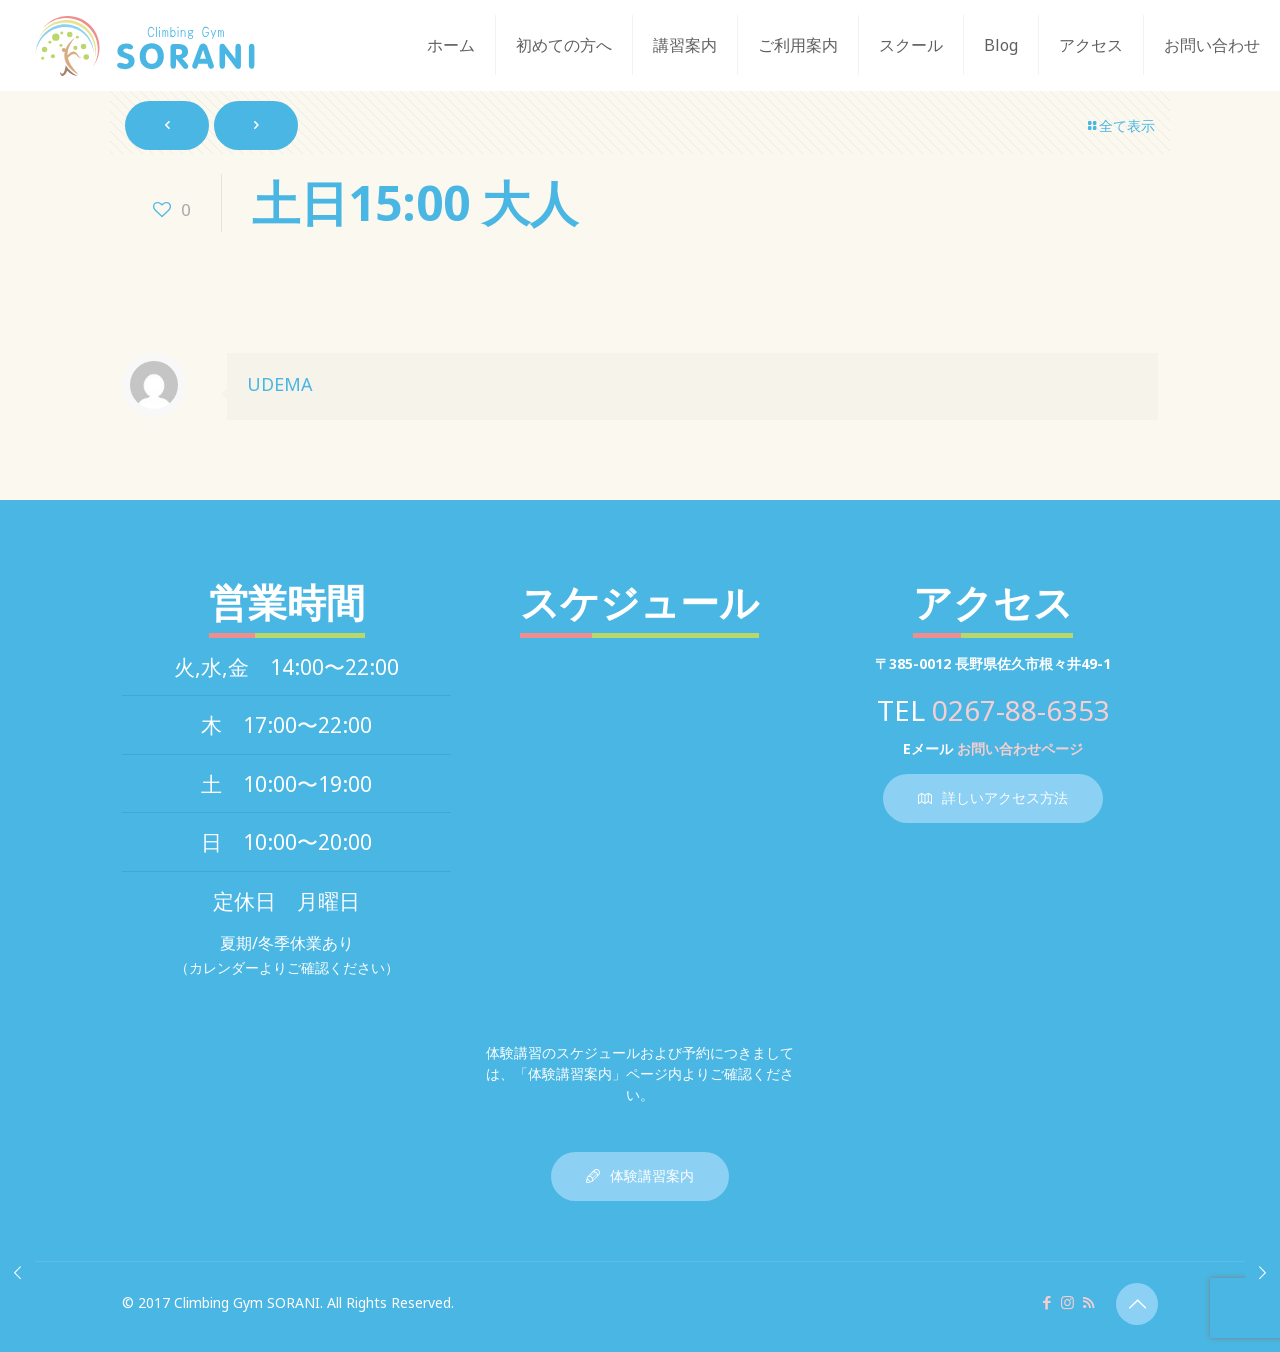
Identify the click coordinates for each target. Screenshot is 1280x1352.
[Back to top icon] (1137, 1304)
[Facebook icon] (1046, 1302)
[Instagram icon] (1067, 1302)
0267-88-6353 (1021, 710)
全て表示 (1120, 125)
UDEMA (280, 384)
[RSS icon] (1088, 1302)
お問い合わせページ (1020, 748)
